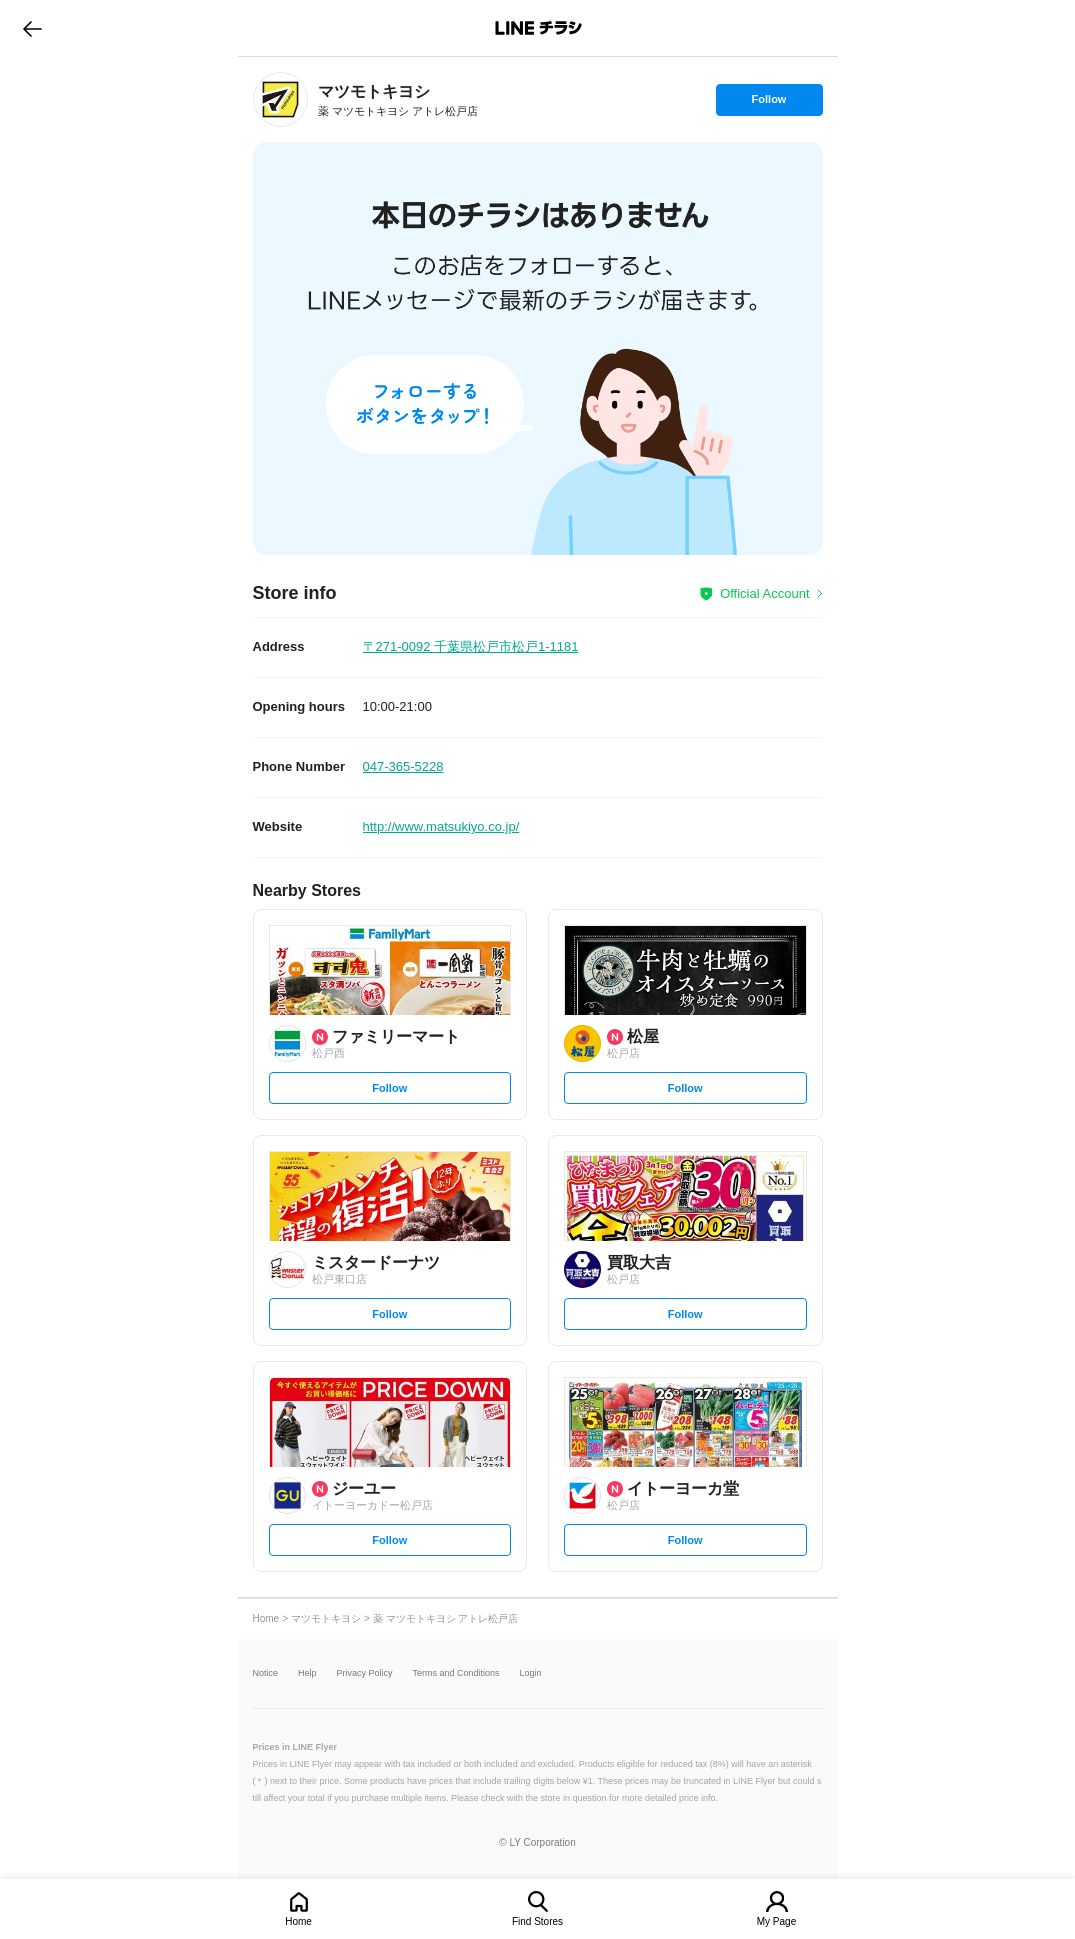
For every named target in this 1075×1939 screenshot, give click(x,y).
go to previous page (32, 28)
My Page (776, 1921)
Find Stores (537, 1921)
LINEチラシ (539, 28)
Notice (266, 1673)
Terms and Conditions (456, 1673)
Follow (769, 104)
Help (307, 1673)
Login (531, 1673)
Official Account (764, 593)
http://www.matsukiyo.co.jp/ (441, 826)
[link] (280, 99)
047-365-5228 (403, 766)
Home (298, 1921)
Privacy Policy (365, 1673)
